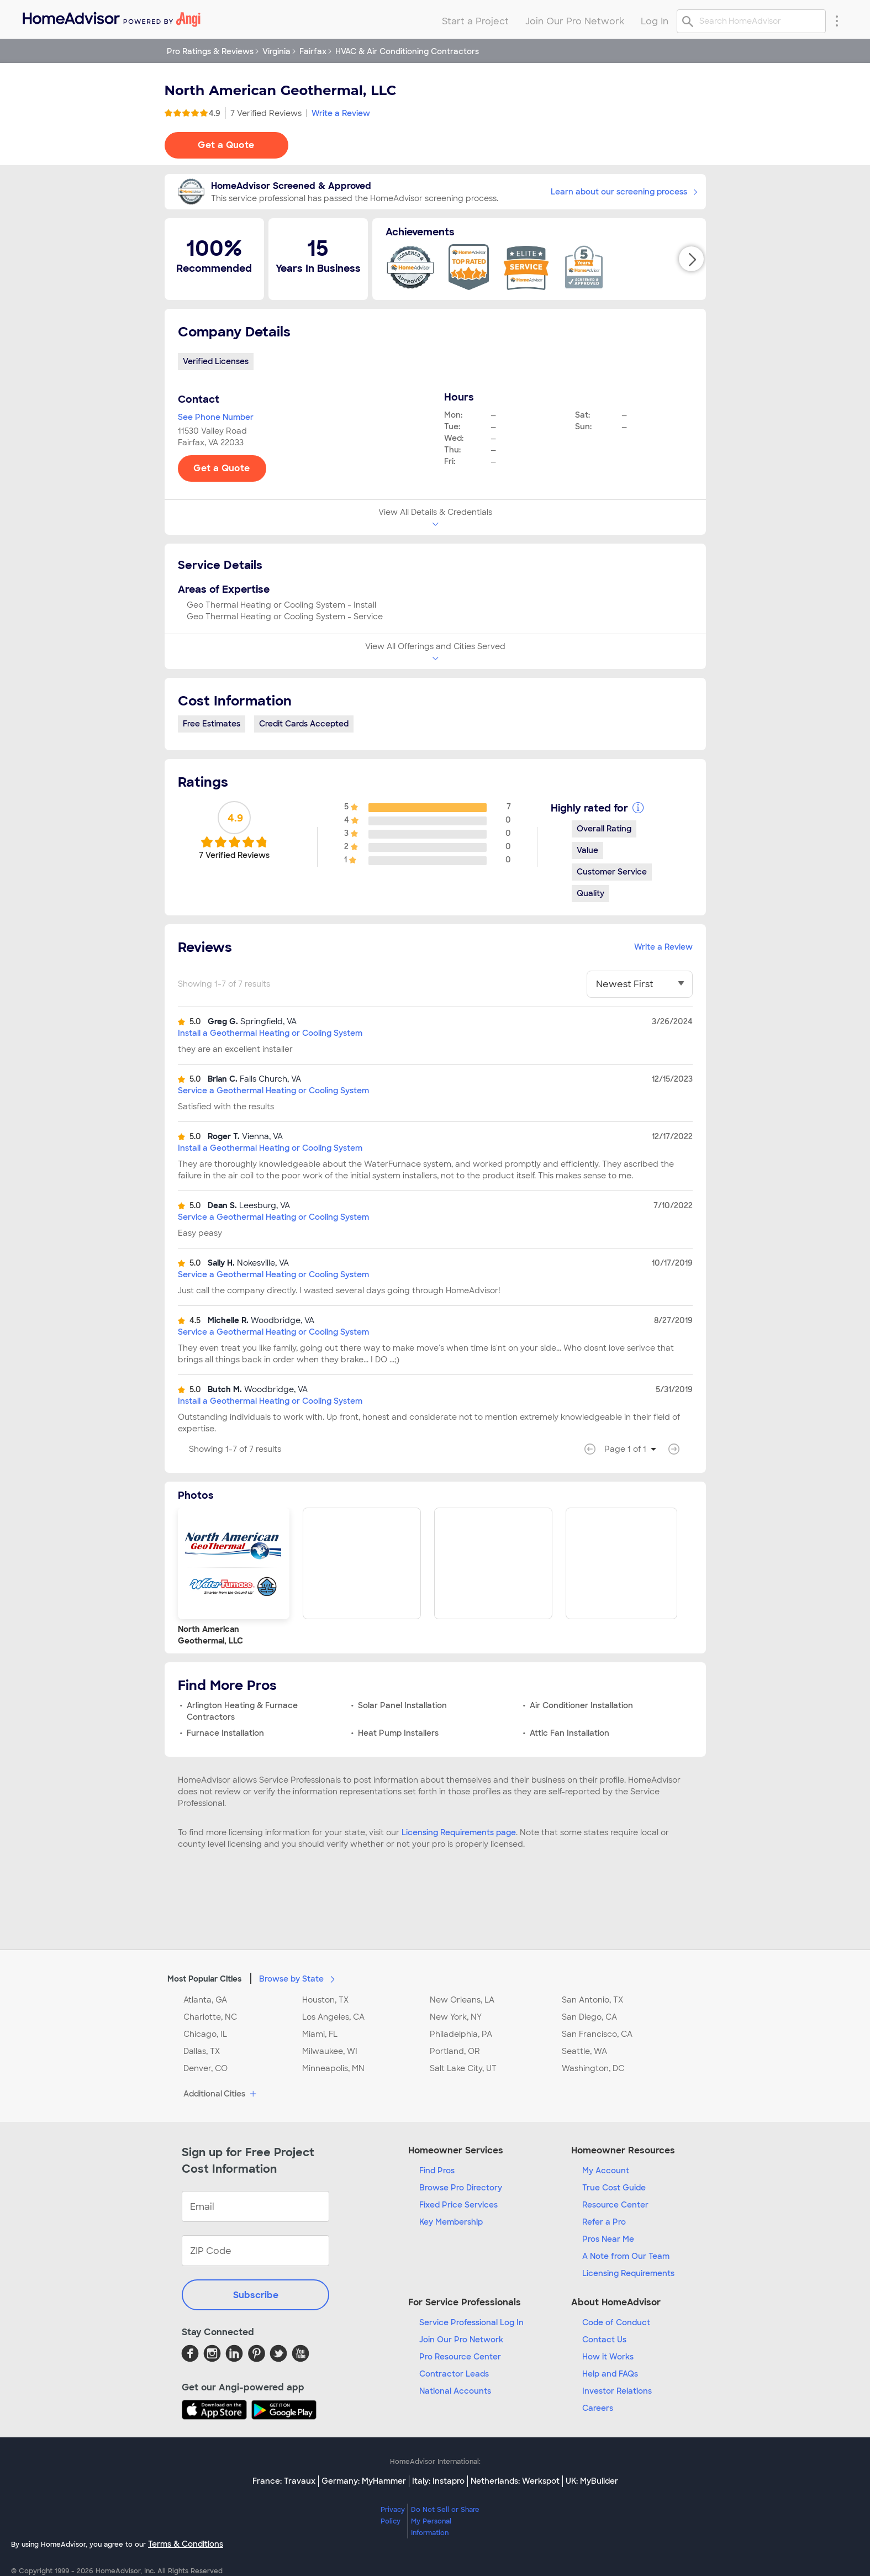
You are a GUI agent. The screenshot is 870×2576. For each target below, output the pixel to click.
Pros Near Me (608, 2239)
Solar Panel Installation (402, 1705)
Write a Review (341, 113)
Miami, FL (320, 2034)
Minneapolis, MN (333, 2068)
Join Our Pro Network (461, 2340)
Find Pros (437, 2170)
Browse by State (299, 1978)
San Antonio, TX (592, 2000)
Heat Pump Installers (398, 1733)
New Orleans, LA (462, 2000)
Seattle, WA (584, 2051)
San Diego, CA (589, 2017)
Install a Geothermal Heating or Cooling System (270, 1033)
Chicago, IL (205, 2034)
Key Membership (451, 2222)
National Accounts (455, 2391)
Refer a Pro (604, 2222)
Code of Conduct (616, 2322)
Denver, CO (205, 2068)
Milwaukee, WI (329, 2051)
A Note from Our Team (625, 2256)
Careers (597, 2408)
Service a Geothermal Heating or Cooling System (273, 1090)
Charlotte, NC (210, 2017)
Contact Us (604, 2340)
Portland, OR (455, 2051)
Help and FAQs (610, 2374)
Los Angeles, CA (333, 2017)
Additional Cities (221, 2094)
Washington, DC (593, 2068)
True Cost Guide (614, 2188)
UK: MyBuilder (592, 2481)
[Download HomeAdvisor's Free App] (216, 2410)
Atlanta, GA (205, 2000)
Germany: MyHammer (363, 2481)
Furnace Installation (225, 1733)
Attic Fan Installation (569, 1733)
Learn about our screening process (624, 192)
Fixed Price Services (458, 2205)
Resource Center (615, 2205)
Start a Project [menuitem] (475, 21)
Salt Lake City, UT (463, 2068)
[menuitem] (110, 16)
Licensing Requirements (628, 2273)
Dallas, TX (201, 2051)
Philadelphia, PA (461, 2034)
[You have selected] (639, 984)
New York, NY (456, 2017)
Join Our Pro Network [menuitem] (574, 21)
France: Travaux (283, 2481)
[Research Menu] (837, 20)
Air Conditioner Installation (581, 1705)
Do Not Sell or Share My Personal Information (445, 2521)
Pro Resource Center (460, 2357)
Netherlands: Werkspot (515, 2481)
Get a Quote (226, 145)
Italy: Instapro (438, 2481)
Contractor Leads (454, 2374)
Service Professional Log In (471, 2322)
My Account (605, 2170)
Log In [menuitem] (654, 21)
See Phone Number (216, 417)
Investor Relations (617, 2391)
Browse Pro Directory (460, 2188)
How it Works (608, 2357)
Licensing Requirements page (459, 1832)
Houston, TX (325, 2000)
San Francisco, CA (597, 2034)
